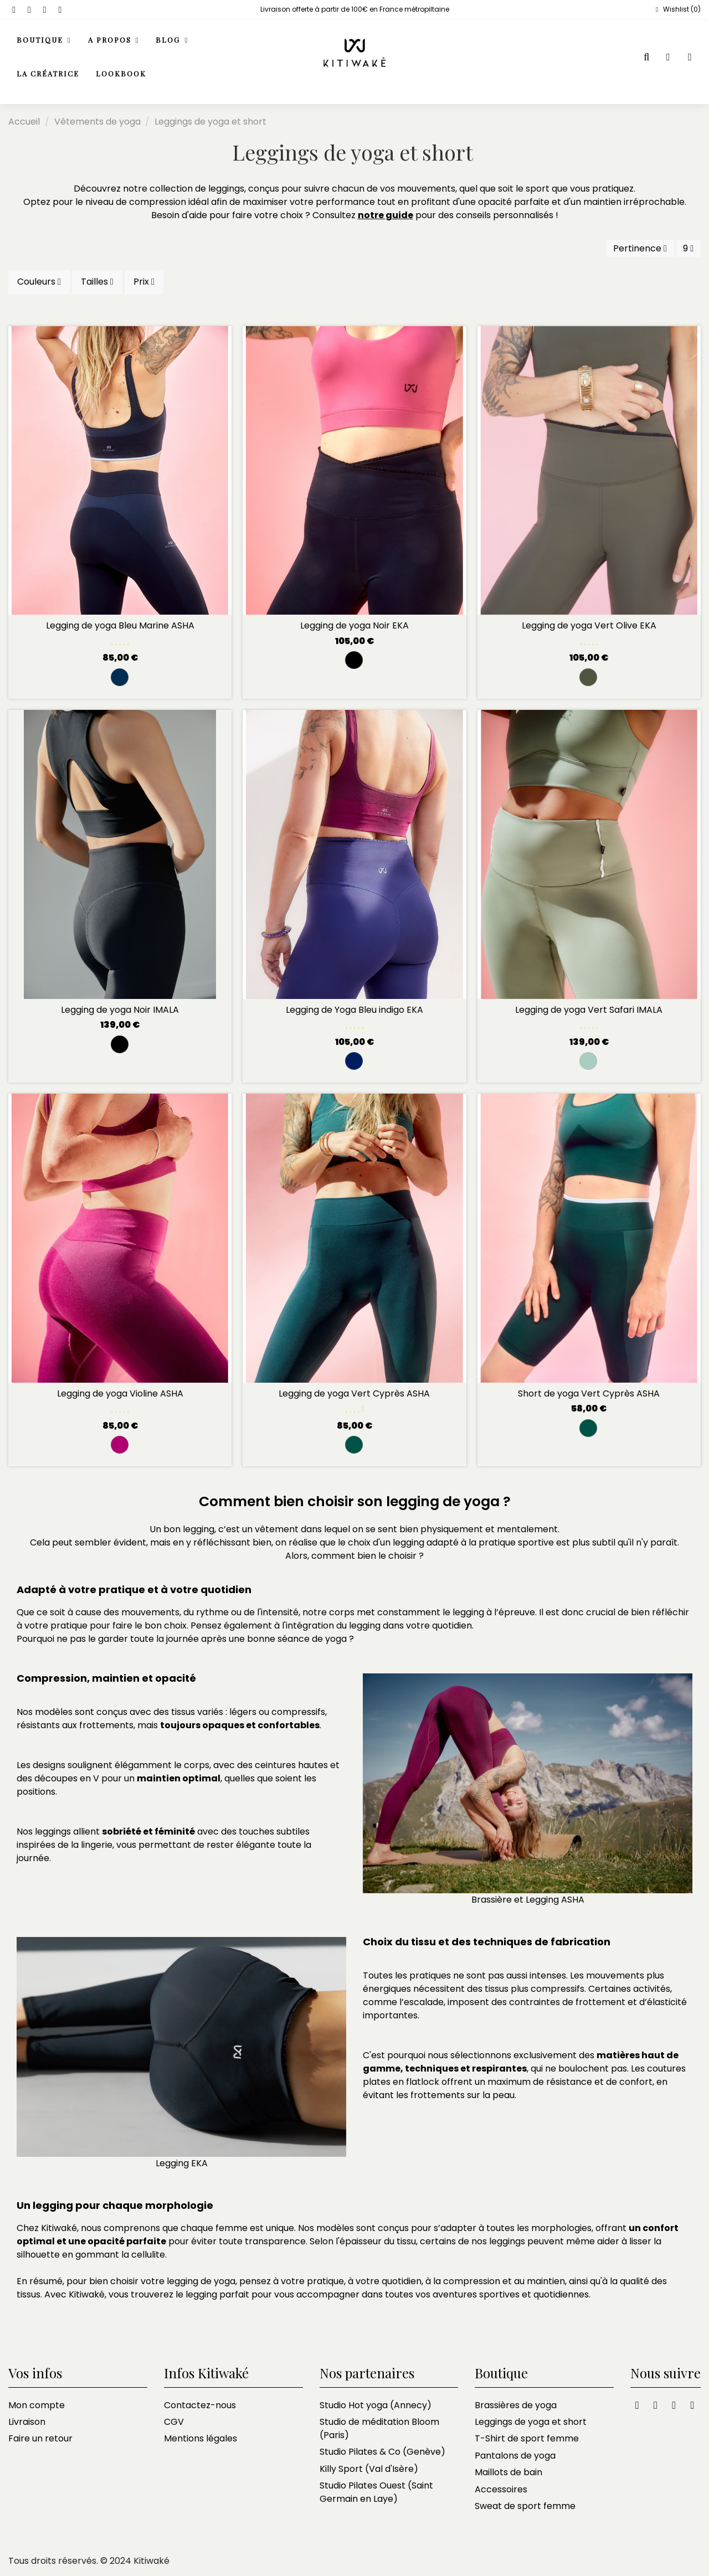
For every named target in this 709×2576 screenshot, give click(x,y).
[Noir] (354, 660)
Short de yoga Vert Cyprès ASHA (589, 1393)
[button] (114, 41)
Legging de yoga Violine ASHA (120, 1393)
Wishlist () (677, 9)
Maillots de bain (508, 2472)
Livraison (26, 2421)
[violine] (120, 1445)
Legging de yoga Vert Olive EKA (589, 625)
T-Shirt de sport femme (527, 2438)
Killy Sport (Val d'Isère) (369, 2468)
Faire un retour (40, 2438)
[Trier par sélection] (640, 248)
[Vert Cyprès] (354, 1445)
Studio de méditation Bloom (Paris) (379, 2428)
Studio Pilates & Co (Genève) (382, 2451)
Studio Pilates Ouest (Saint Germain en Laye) (376, 2492)
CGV (174, 2421)
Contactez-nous (200, 2405)
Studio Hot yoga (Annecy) (375, 2405)
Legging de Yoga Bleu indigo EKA (354, 1009)
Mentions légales (200, 2438)
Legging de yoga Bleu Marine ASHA (120, 625)
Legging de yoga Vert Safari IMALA (588, 1009)
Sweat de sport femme (525, 2506)
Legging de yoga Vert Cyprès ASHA (354, 1393)
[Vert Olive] (588, 677)
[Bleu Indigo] (354, 1061)
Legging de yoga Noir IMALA (120, 1009)
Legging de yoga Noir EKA (354, 625)
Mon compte (36, 2405)
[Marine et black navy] (120, 677)
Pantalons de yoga (515, 2455)
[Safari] (588, 1061)
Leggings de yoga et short (531, 2421)
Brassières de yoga (516, 2405)
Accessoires (501, 2489)
